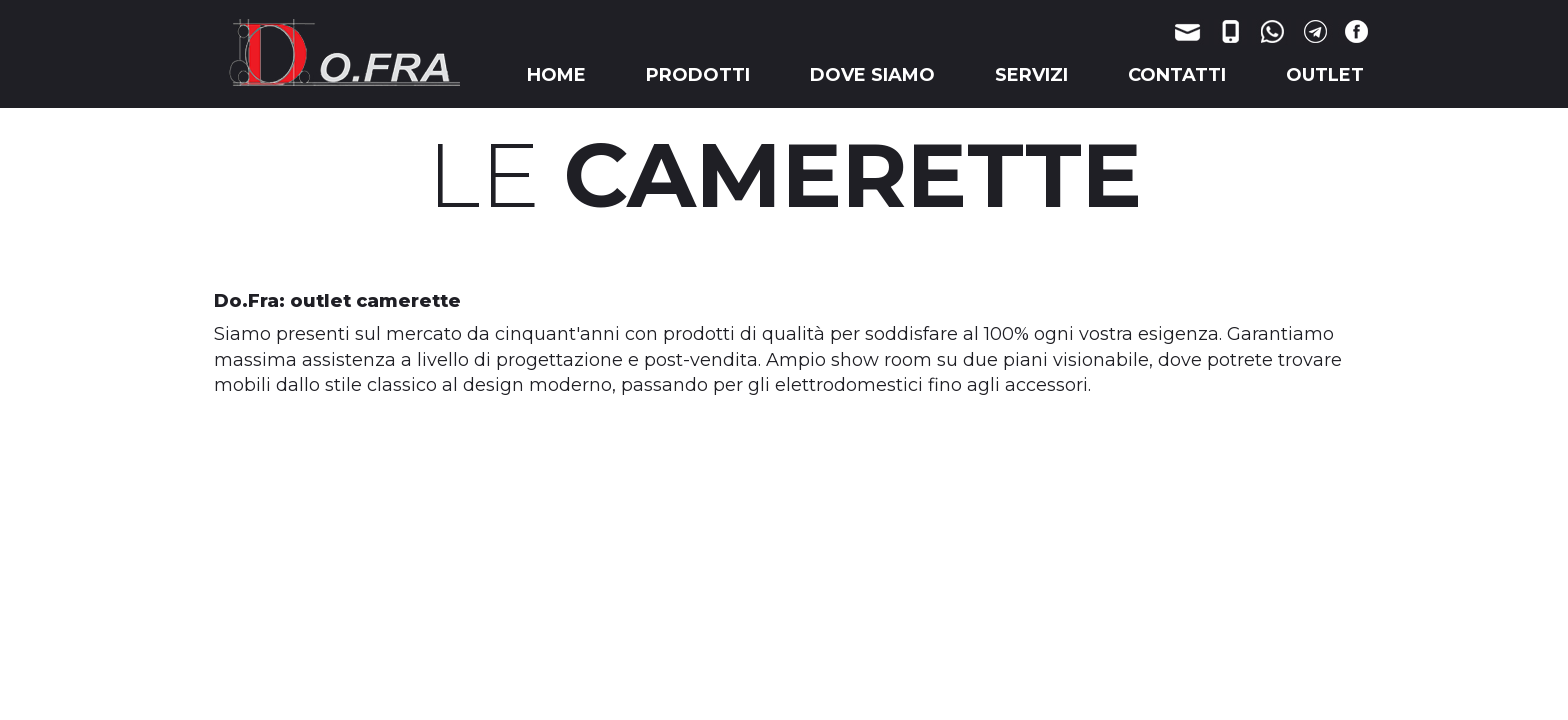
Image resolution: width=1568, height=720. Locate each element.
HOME (556, 75)
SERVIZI (1031, 75)
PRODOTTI (698, 75)
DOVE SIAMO (872, 75)
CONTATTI (1177, 75)
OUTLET (1325, 75)
